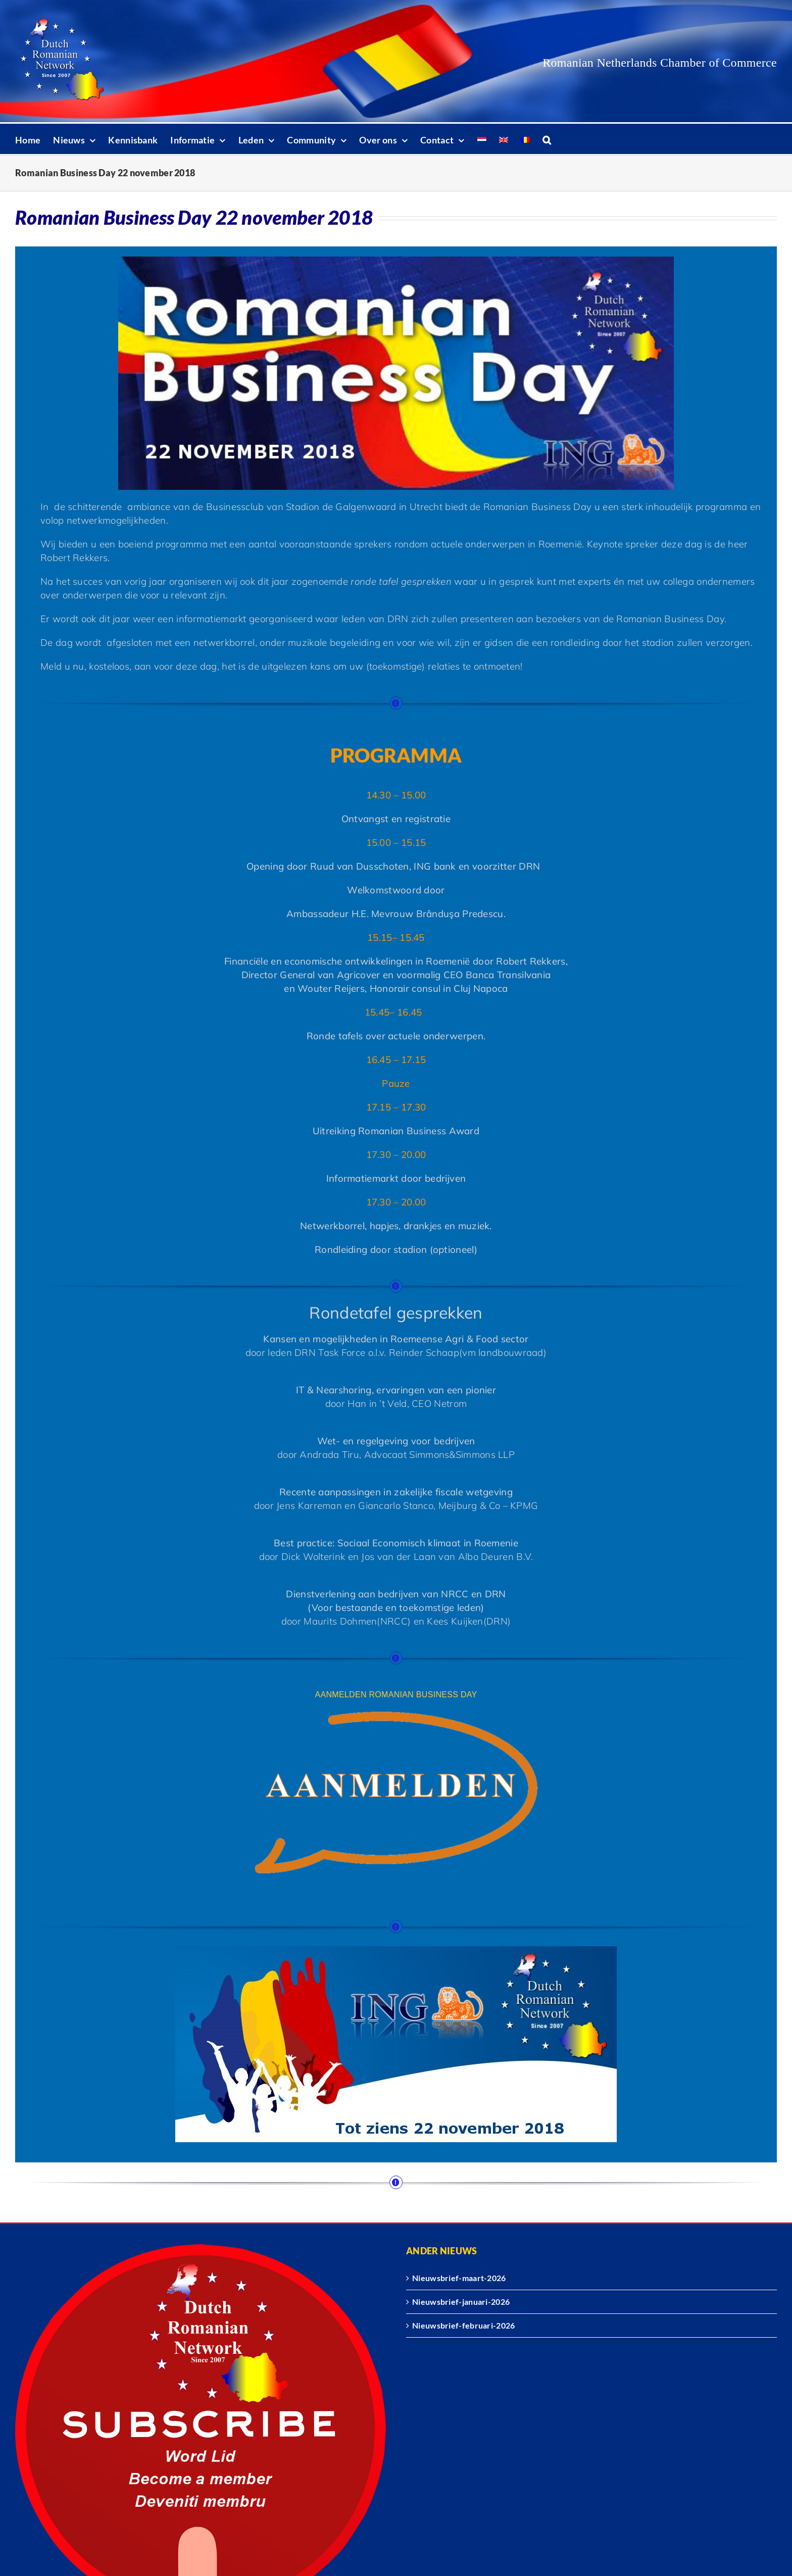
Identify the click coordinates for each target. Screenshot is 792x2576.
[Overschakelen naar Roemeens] (525, 139)
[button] (546, 139)
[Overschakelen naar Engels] (503, 139)
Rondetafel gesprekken (395, 1312)
